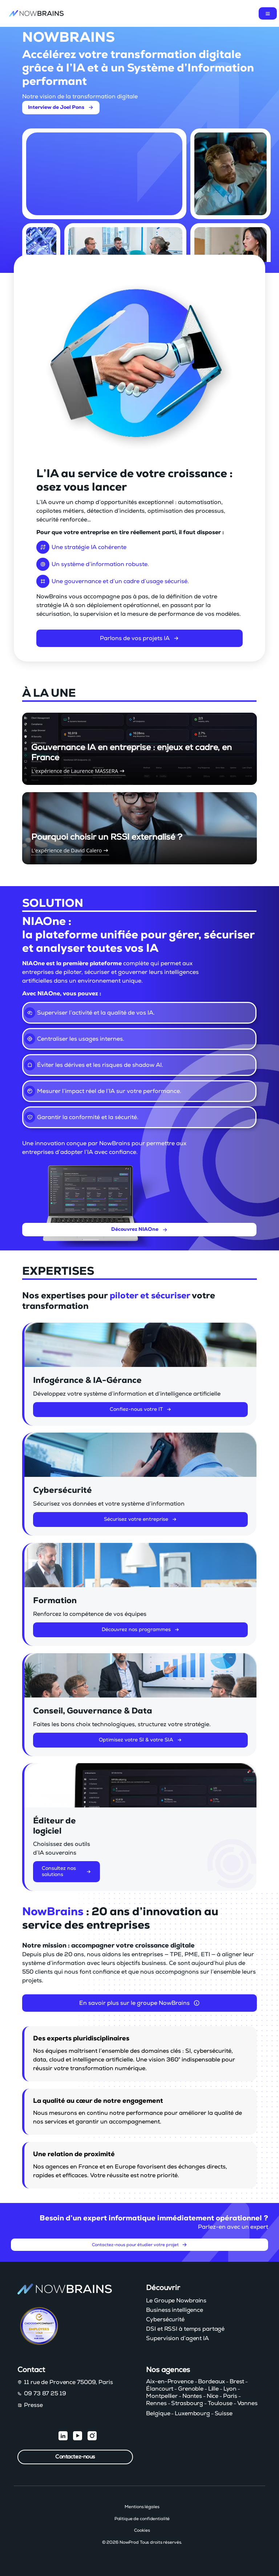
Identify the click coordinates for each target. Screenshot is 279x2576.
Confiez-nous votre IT (140, 1411)
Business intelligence (174, 2310)
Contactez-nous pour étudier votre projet (139, 2246)
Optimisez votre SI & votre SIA (140, 1741)
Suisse (223, 2413)
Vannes (247, 2403)
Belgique (158, 2413)
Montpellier (162, 2396)
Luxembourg (192, 2413)
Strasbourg (187, 2403)
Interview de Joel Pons (61, 107)
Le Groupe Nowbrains (176, 2300)
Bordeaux (211, 2381)
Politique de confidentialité (142, 2518)
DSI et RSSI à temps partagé (185, 2329)
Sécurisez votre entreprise (140, 1521)
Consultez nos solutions (66, 1873)
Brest (237, 2381)
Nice (213, 2396)
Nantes (192, 2396)
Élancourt (159, 2389)
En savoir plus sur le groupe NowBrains (139, 2003)
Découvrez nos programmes (140, 1631)
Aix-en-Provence (169, 2381)
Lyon (230, 2389)
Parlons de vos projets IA (139, 640)
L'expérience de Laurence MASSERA (78, 770)
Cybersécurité (165, 2319)
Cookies (142, 2530)
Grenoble (190, 2389)
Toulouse (220, 2403)
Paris (230, 2396)
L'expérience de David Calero (70, 850)
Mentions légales (142, 2507)
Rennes (156, 2403)
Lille (213, 2389)
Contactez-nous (75, 2457)
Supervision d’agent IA (177, 2338)
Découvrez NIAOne (139, 1229)
